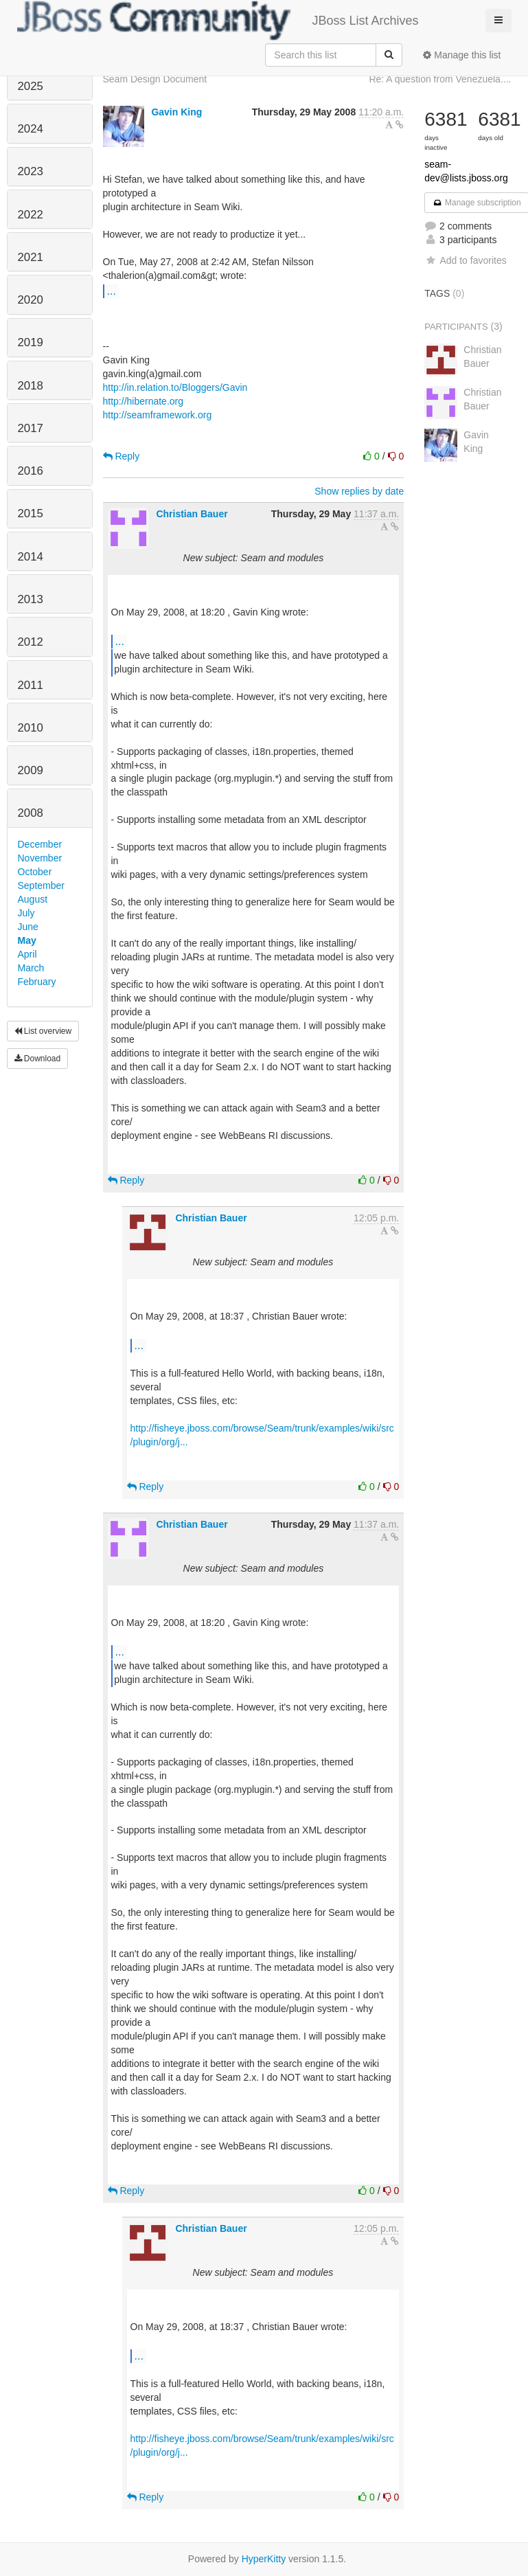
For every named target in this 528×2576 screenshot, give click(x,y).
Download (37, 1058)
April (27, 954)
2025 (30, 86)
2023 (30, 171)
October (35, 871)
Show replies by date (359, 491)
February (37, 981)
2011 (30, 685)
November (40, 857)
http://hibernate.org (143, 401)
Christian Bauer (191, 513)
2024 (30, 128)
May (27, 940)
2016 (30, 470)
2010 (30, 727)
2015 (30, 513)
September (41, 885)
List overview (43, 1031)
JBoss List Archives (218, 20)
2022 (30, 214)
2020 (30, 299)
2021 (30, 257)
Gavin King (176, 111)
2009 (30, 770)
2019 (30, 342)
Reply (121, 456)
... (111, 290)
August (33, 899)
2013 (30, 599)
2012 (30, 641)
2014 (30, 556)
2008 (30, 813)
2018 (30, 385)
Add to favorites (465, 260)
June (28, 926)
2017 (30, 428)
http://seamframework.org (157, 414)
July (26, 912)
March (31, 967)
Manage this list (462, 54)
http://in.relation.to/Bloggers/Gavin (175, 387)
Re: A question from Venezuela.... (440, 79)
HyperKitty (264, 2558)
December (40, 844)
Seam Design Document (155, 79)
